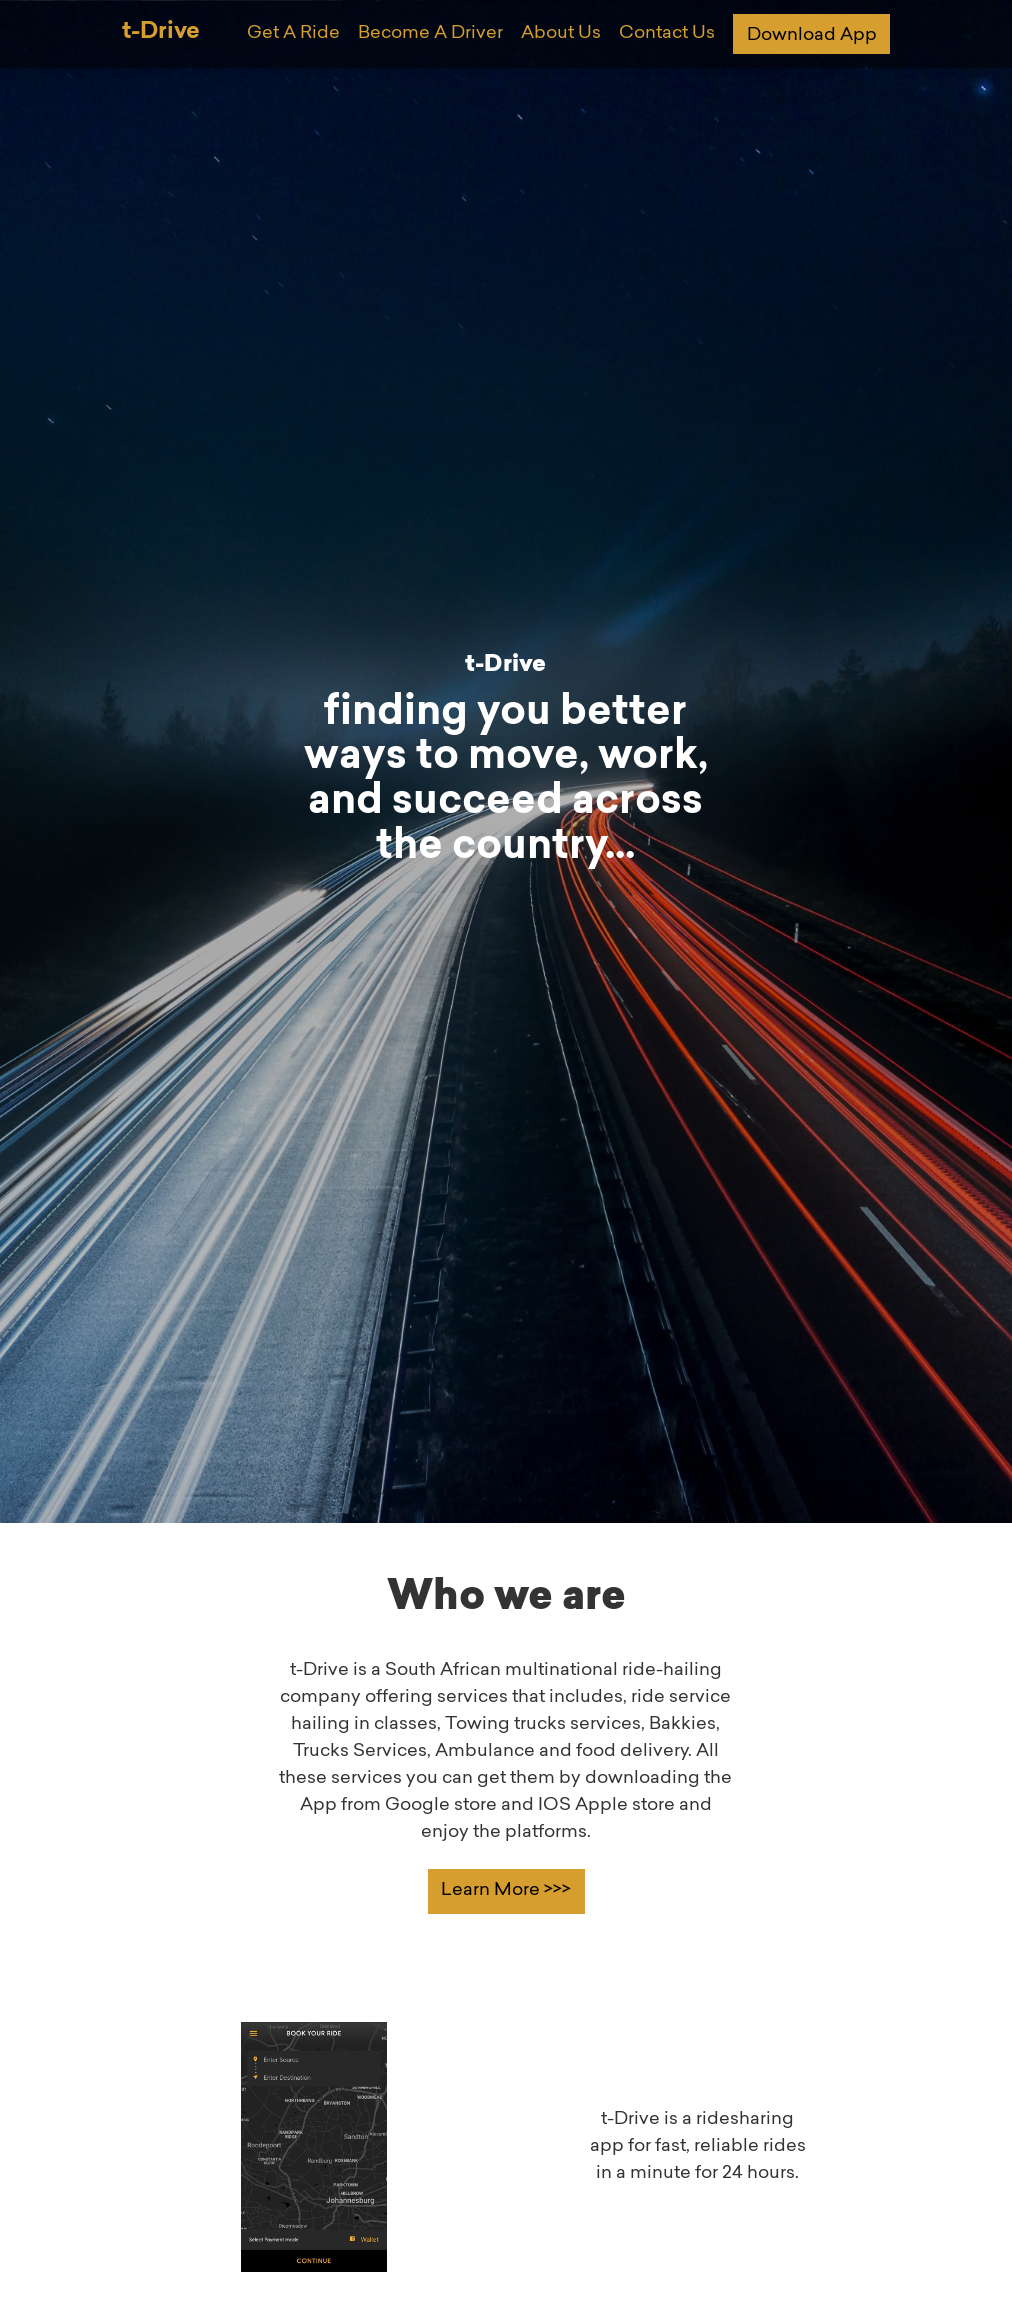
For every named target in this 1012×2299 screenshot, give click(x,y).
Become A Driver (430, 34)
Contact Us (667, 34)
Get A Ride (293, 34)
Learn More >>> (506, 1891)
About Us (561, 34)
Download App (812, 36)
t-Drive (161, 32)
